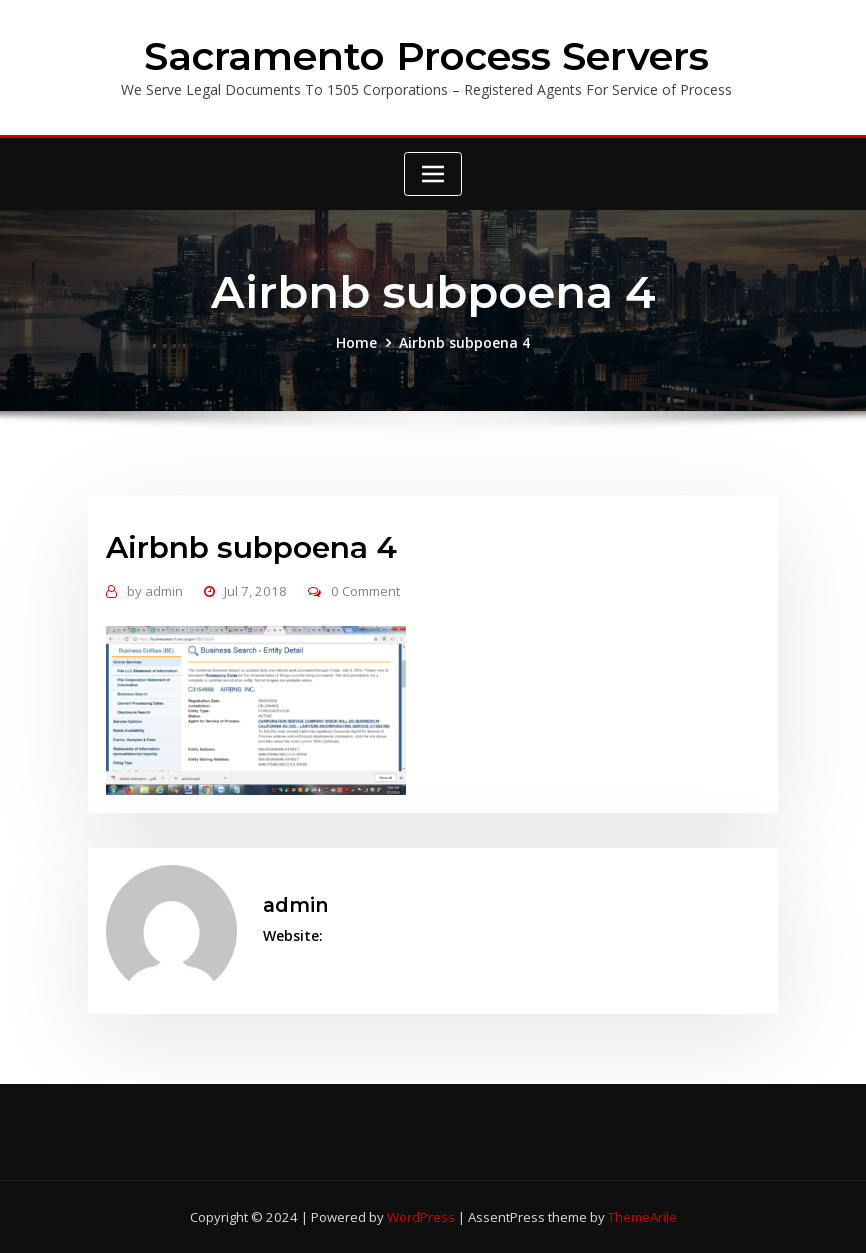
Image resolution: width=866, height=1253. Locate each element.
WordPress (421, 1217)
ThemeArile (642, 1217)
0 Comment (365, 591)
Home (356, 342)
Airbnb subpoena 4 (464, 342)
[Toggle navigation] (433, 174)
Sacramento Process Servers (426, 56)
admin (155, 591)
